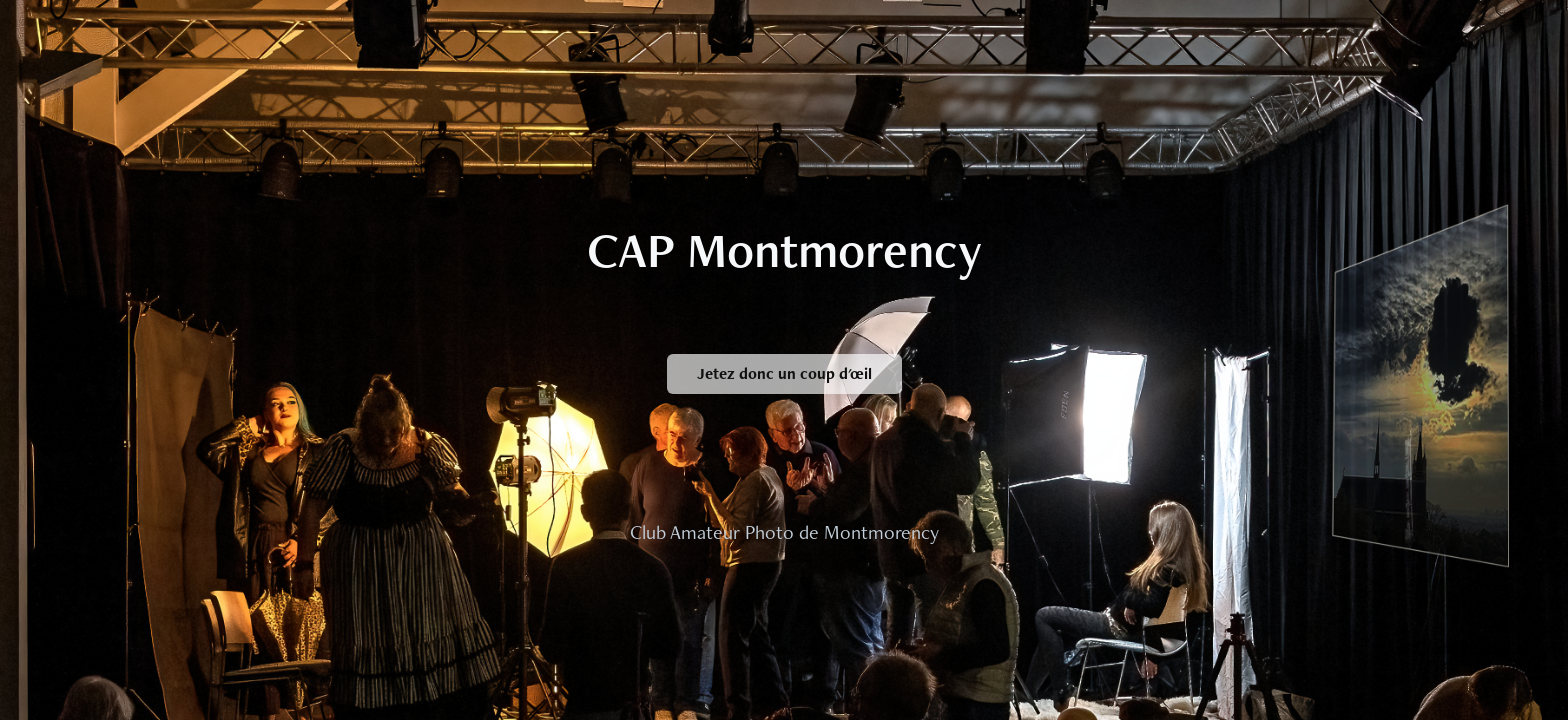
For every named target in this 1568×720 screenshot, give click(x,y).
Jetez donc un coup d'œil (784, 373)
